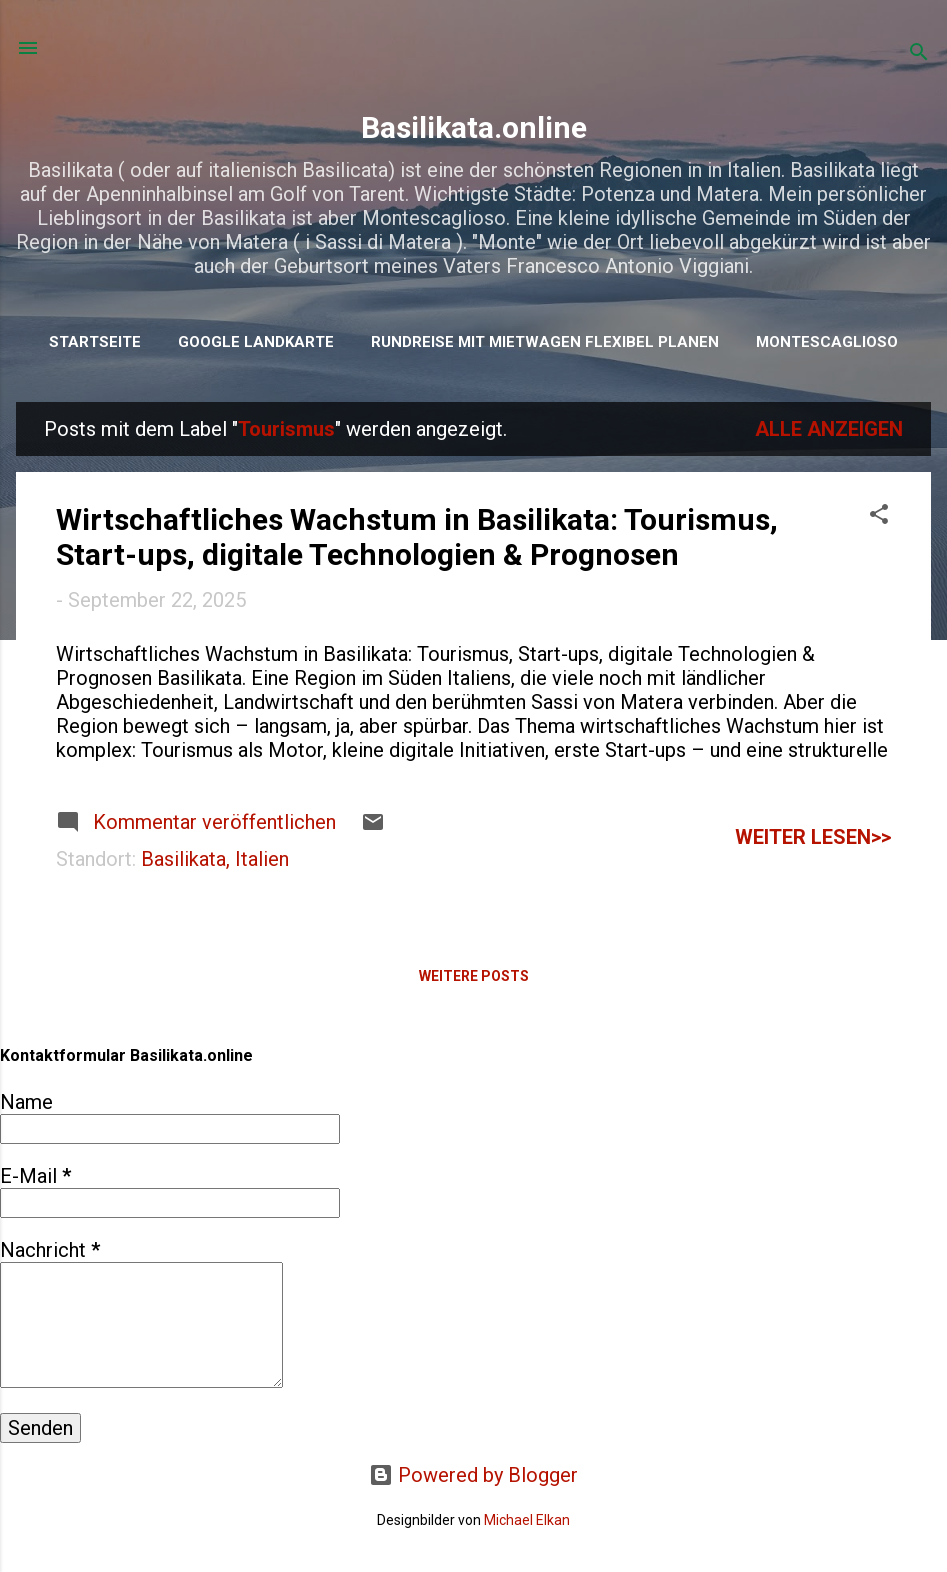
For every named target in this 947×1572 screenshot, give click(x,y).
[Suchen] (919, 54)
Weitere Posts (474, 976)
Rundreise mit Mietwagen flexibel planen (545, 342)
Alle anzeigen (829, 429)
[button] (879, 516)
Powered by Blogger (473, 1475)
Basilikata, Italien (215, 859)
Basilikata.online (474, 127)
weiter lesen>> (813, 837)
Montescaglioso (827, 342)
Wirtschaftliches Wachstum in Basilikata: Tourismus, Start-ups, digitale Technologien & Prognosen (417, 537)
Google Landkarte (256, 342)
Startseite (95, 342)
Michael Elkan (527, 1520)
